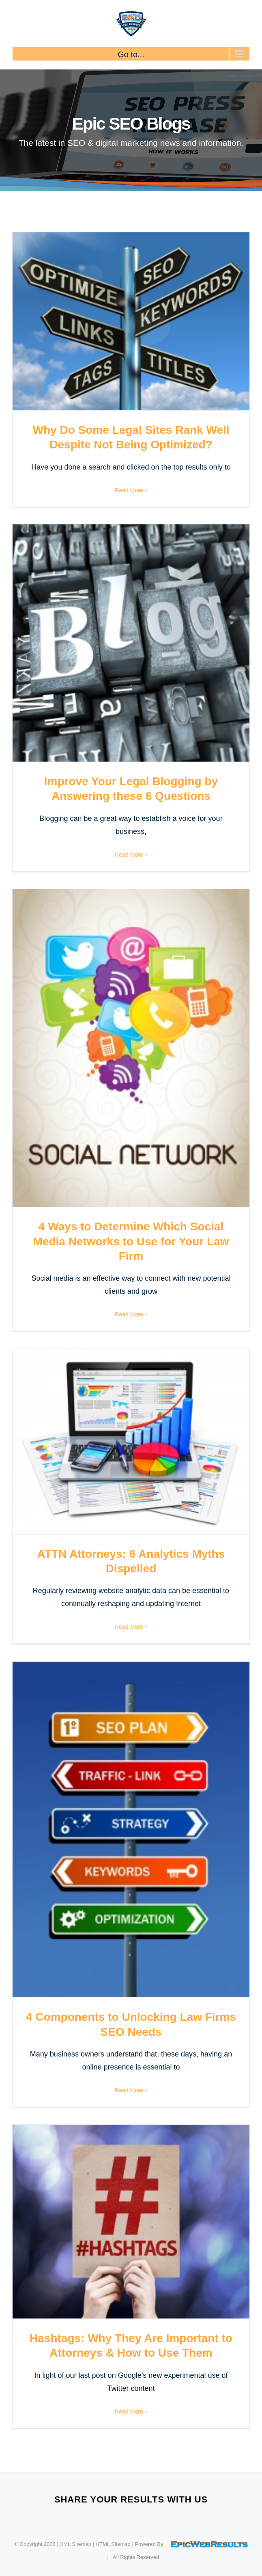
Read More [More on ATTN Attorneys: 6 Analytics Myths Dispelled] (129, 1627)
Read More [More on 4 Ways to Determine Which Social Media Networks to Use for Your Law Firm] (129, 1314)
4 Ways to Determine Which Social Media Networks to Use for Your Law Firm (131, 1241)
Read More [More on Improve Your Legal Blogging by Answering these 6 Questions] (129, 854)
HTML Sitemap (113, 2544)
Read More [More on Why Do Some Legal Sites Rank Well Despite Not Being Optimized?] (129, 490)
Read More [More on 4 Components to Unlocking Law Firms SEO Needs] (129, 2090)
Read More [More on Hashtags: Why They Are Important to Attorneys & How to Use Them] (129, 2411)
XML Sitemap (75, 2544)
